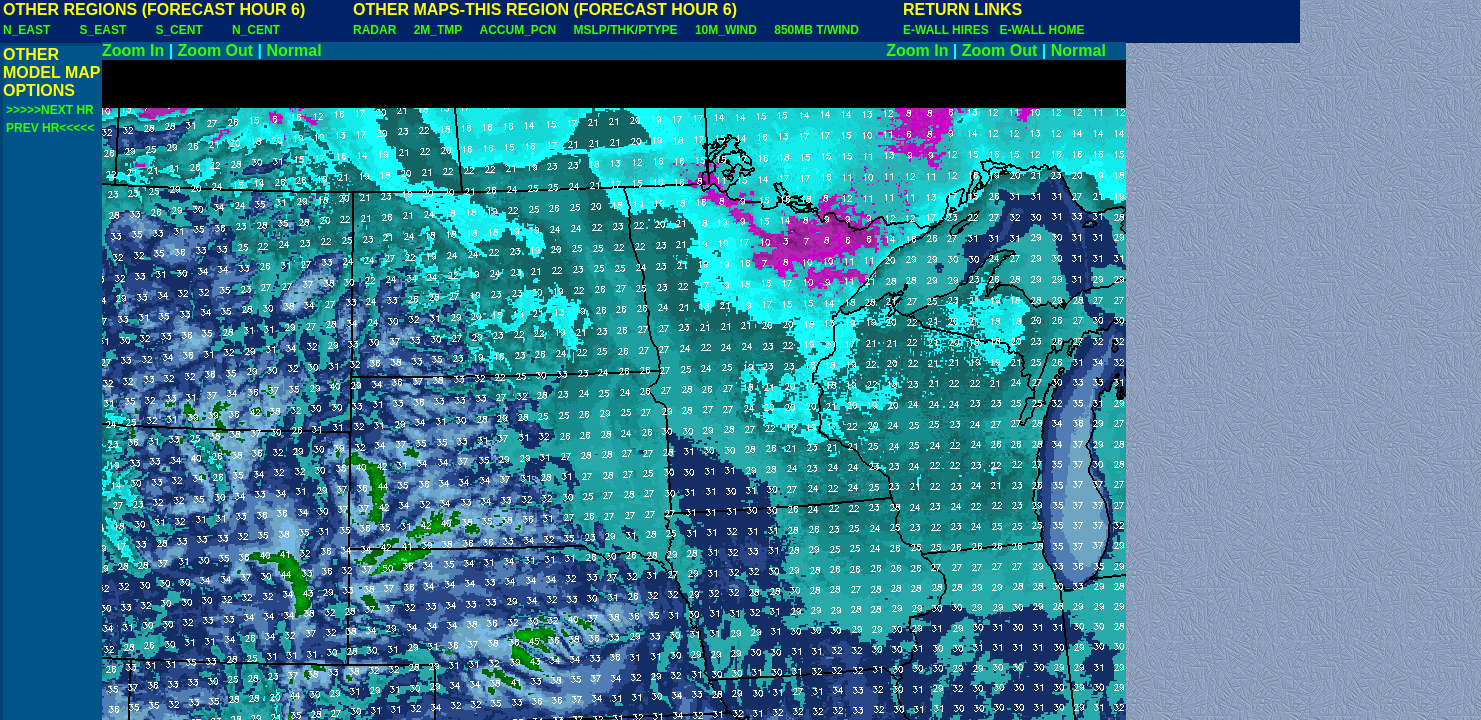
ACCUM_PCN (518, 30)
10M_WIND (726, 30)
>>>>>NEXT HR (50, 110)
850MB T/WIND (816, 30)
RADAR (374, 30)
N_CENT (256, 30)
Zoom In (133, 50)
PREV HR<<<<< (50, 128)
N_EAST (26, 30)
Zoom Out (216, 50)
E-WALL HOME (1041, 30)
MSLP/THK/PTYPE (626, 30)
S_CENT (178, 30)
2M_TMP (438, 30)
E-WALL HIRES (949, 30)
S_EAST (103, 30)
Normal (294, 50)
